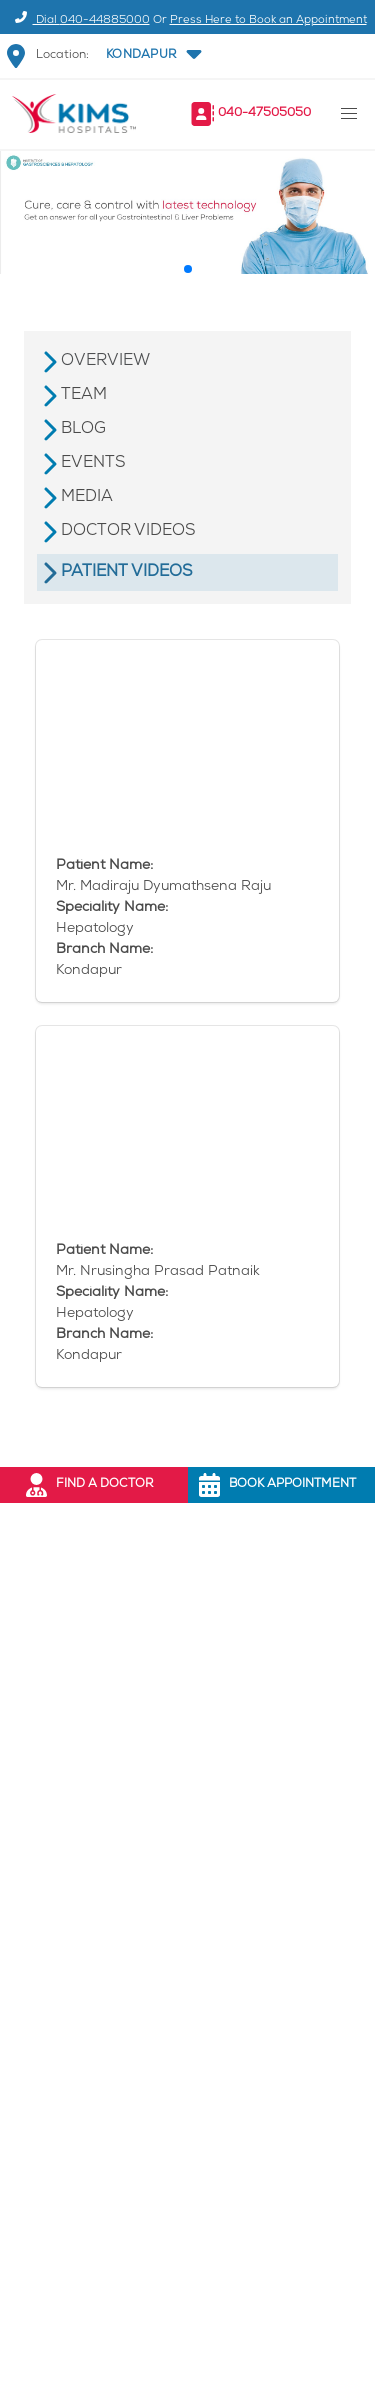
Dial (79, 20)
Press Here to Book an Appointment (268, 20)
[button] (152, 56)
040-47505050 (264, 113)
